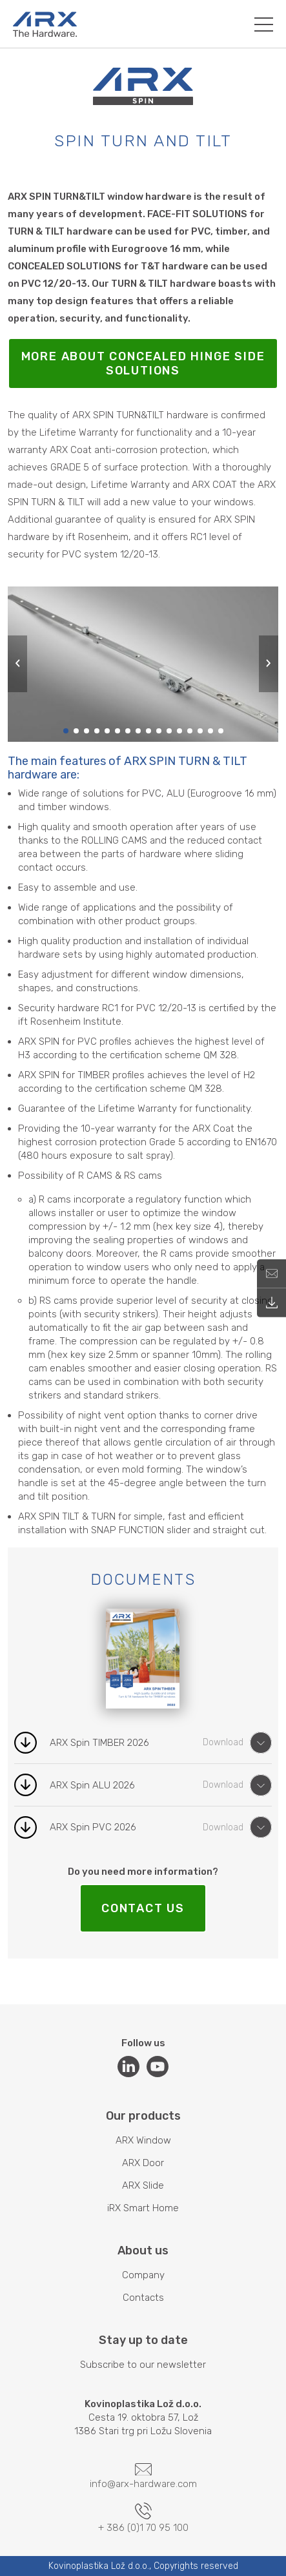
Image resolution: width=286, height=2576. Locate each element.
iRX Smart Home (143, 2208)
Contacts (143, 2297)
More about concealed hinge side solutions (143, 363)
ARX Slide (143, 2185)
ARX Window (143, 2140)
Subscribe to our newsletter (143, 2364)
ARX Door (143, 2163)
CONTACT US (143, 1908)
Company (143, 2275)
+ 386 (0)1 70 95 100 (143, 2518)
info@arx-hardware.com (143, 2476)
